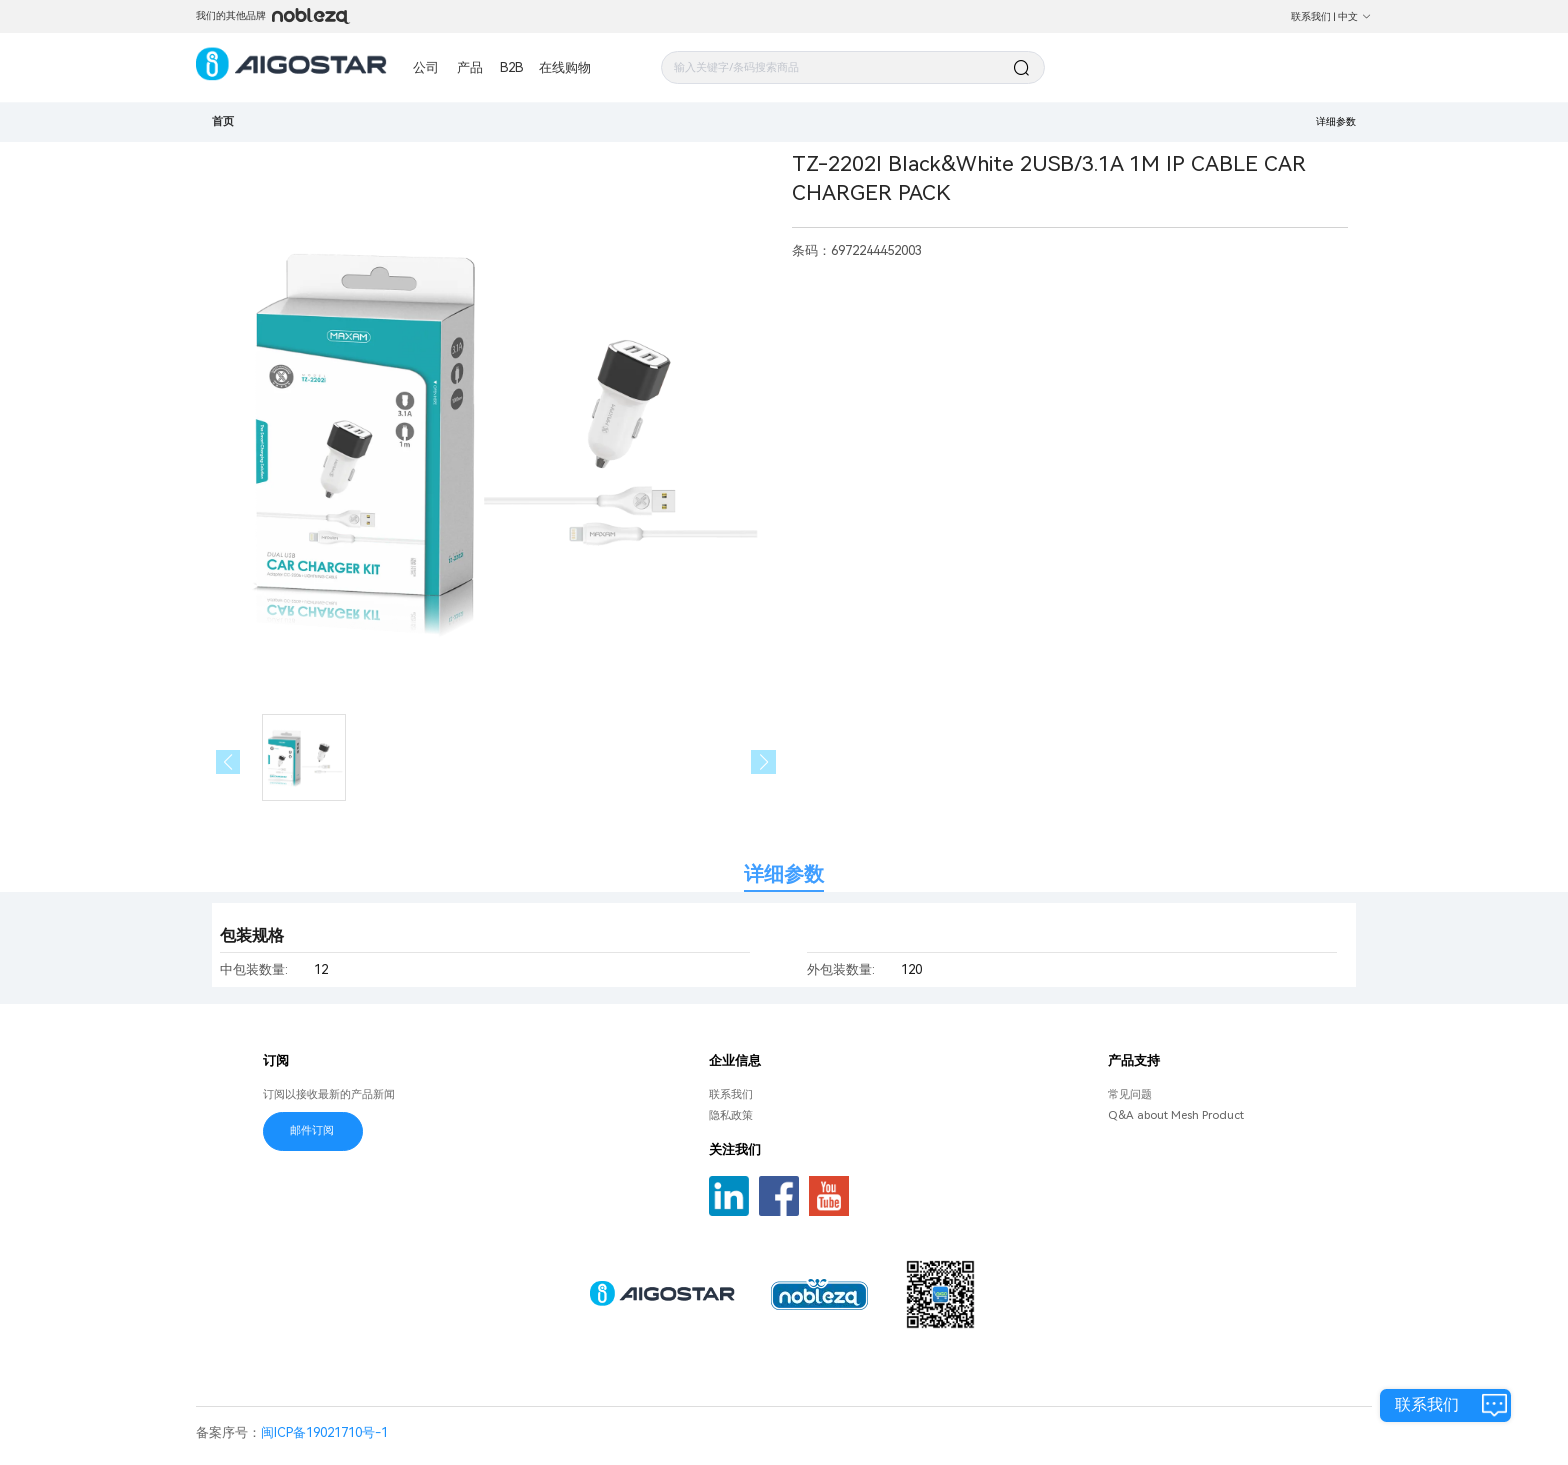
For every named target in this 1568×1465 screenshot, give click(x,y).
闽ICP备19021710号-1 (324, 1432)
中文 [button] (1355, 16)
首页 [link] (223, 121)
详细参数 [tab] (784, 874)
